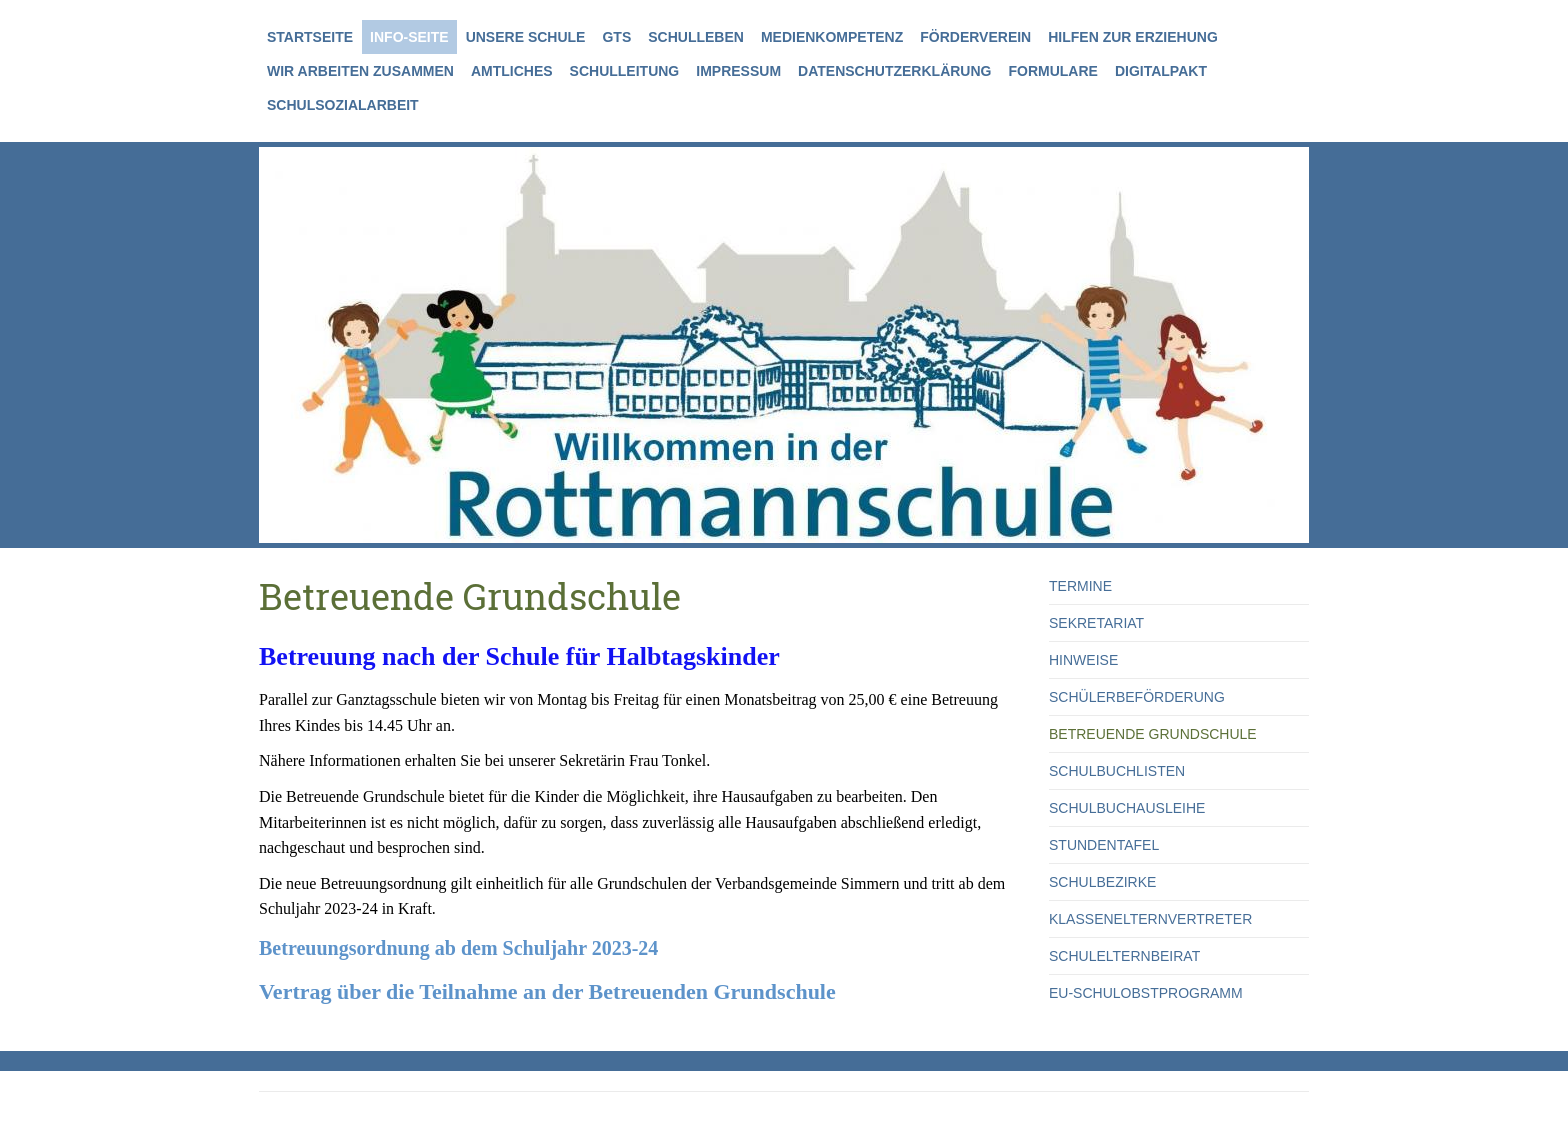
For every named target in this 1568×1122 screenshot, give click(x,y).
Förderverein (975, 37)
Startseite (310, 37)
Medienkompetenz (832, 37)
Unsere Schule (526, 37)
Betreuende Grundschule (1153, 734)
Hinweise (1083, 660)
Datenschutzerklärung (894, 71)
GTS (616, 37)
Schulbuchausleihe (1127, 808)
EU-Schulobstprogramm (1146, 993)
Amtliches (512, 71)
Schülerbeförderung (1137, 697)
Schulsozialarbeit (343, 105)
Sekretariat (1096, 623)
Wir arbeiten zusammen (360, 71)
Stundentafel (1104, 845)
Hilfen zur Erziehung (1133, 37)
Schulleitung (625, 71)
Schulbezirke (1102, 882)
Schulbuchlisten (1117, 771)
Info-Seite (409, 37)
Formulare (1052, 71)
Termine (1080, 586)
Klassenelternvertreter (1150, 919)
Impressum (738, 71)
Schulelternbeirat (1124, 956)
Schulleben (696, 37)
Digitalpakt (1161, 71)
